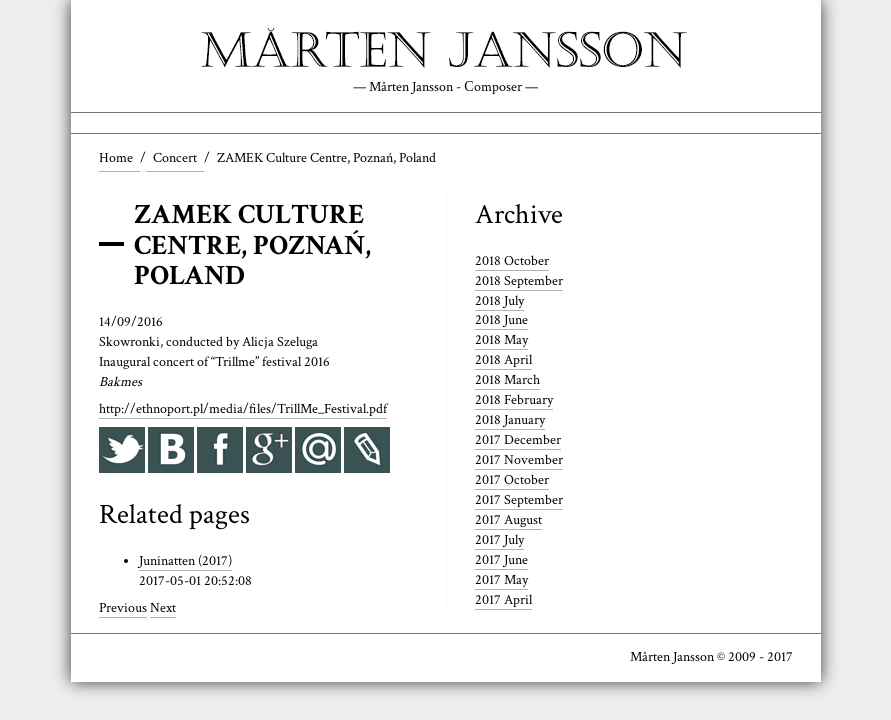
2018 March (507, 380)
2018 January (510, 420)
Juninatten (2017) (185, 561)
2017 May (501, 580)
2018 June (501, 320)
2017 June (501, 560)
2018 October (512, 261)
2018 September (519, 281)
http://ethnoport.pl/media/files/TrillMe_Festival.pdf (243, 409)
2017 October (512, 480)
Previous (123, 608)
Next (163, 608)
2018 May (501, 340)
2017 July (499, 540)
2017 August (508, 520)
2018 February (514, 400)
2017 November (519, 460)
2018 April (503, 360)
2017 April (503, 600)
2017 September (519, 500)
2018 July (499, 301)
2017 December (518, 440)
